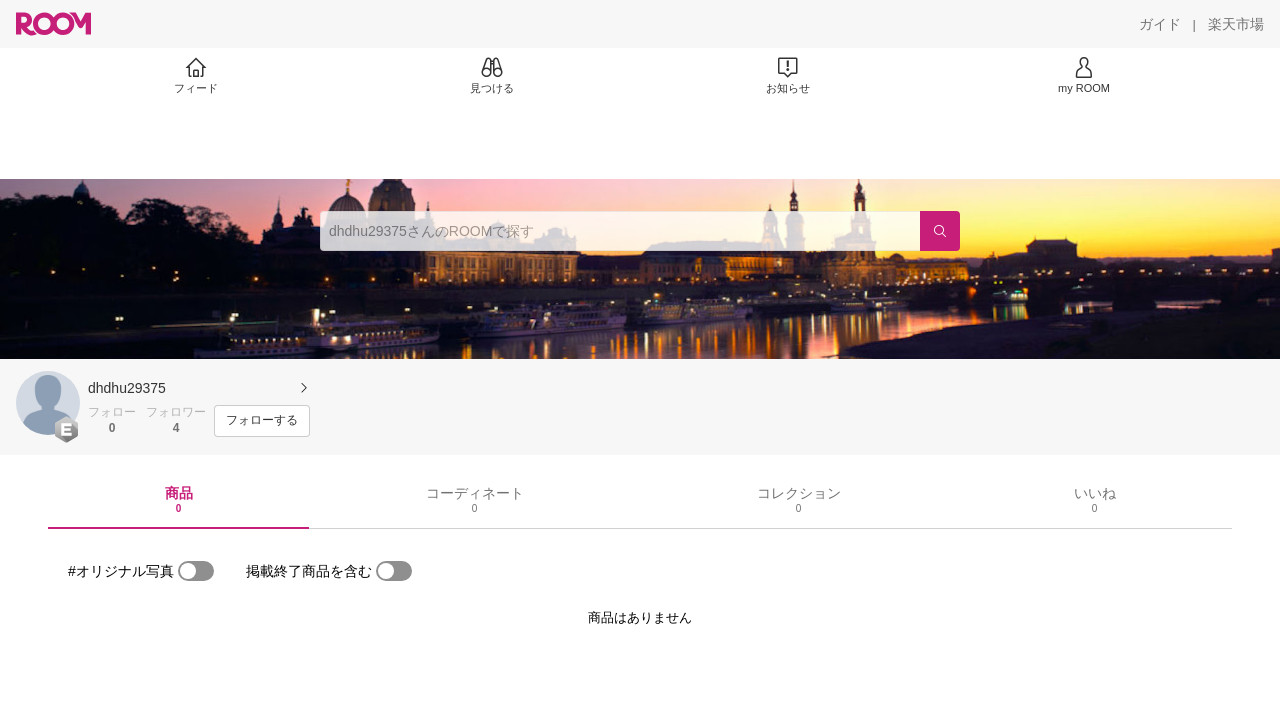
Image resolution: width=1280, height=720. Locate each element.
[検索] (940, 231)
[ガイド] (1160, 24)
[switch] (196, 571)
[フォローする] (262, 421)
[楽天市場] (1236, 24)
